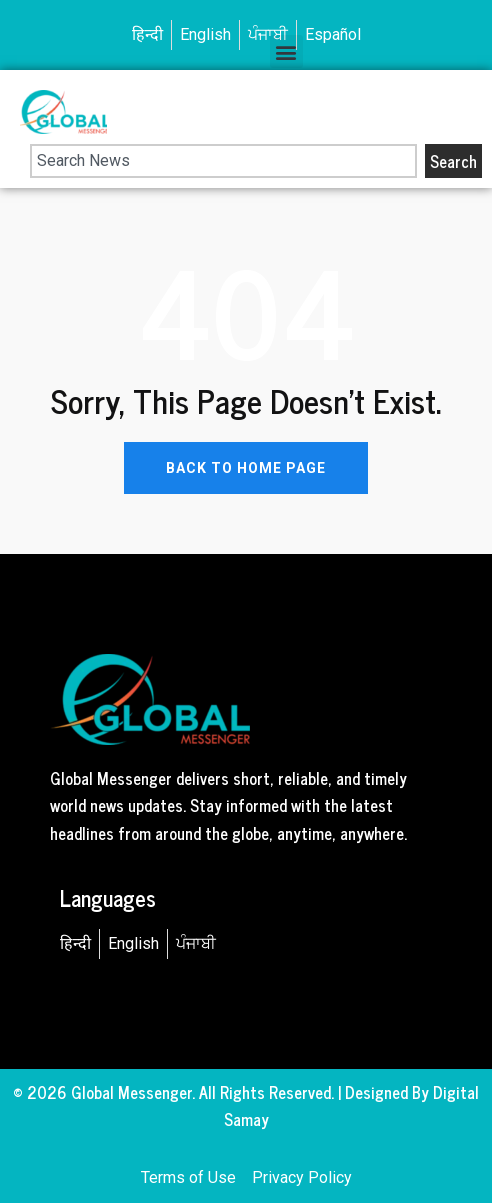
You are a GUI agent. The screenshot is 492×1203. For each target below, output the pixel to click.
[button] (286, 51)
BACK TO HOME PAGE (246, 468)
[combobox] (223, 161)
